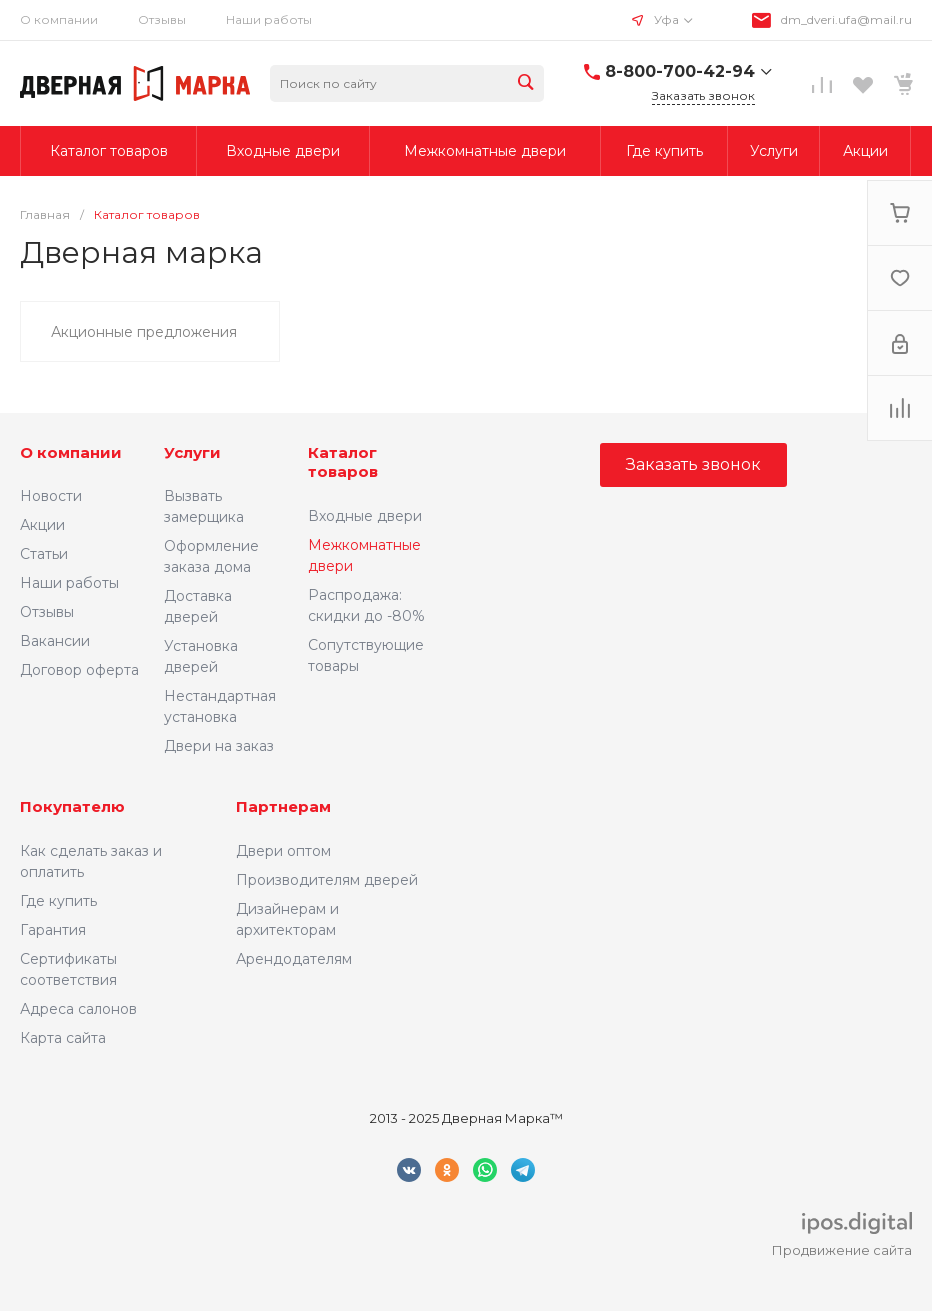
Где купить (58, 901)
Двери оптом (283, 851)
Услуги (192, 452)
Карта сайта (63, 1038)
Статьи (44, 554)
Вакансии (55, 641)
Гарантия (53, 930)
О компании (59, 19)
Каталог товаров (343, 462)
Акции (42, 525)
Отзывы (162, 19)
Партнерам (283, 806)
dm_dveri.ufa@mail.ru (846, 19)
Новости (51, 496)
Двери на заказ (219, 746)
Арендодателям (294, 959)
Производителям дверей (327, 880)
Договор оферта (79, 670)
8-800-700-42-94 (680, 71)
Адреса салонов (78, 1009)
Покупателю (72, 806)
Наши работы (269, 19)
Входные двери (365, 516)
